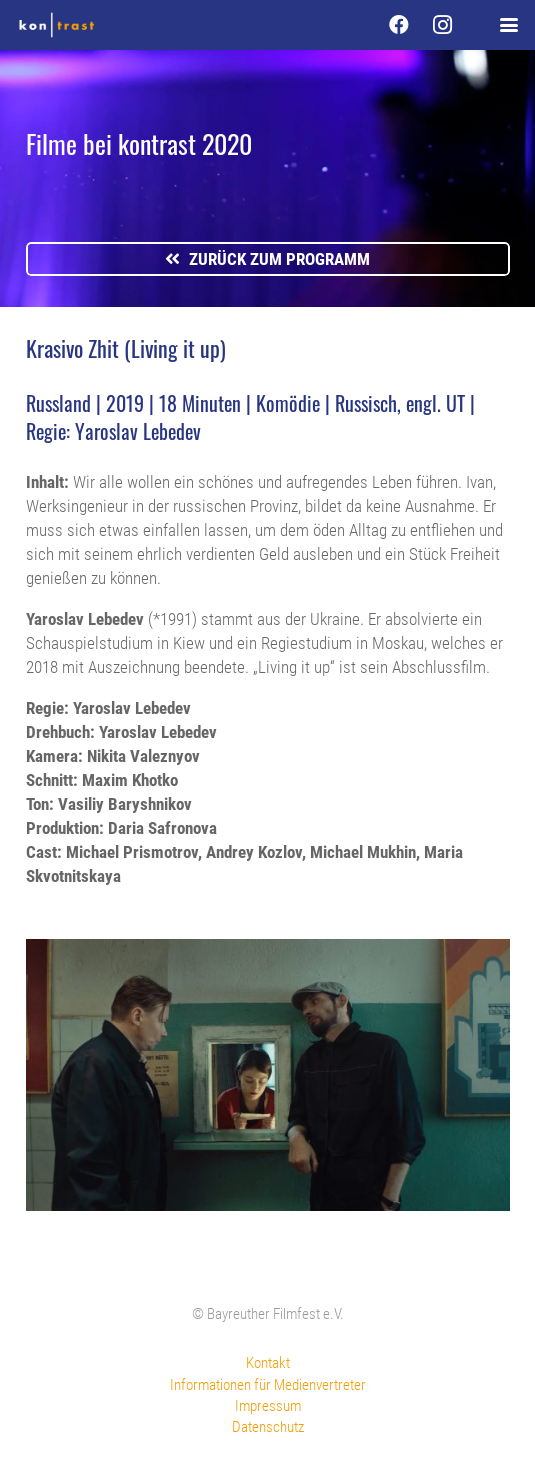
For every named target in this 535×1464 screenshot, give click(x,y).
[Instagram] (443, 25)
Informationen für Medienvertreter (268, 1385)
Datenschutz (268, 1427)
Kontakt (268, 1363)
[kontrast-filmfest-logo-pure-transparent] (56, 25)
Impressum (268, 1406)
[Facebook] (399, 25)
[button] (508, 25)
